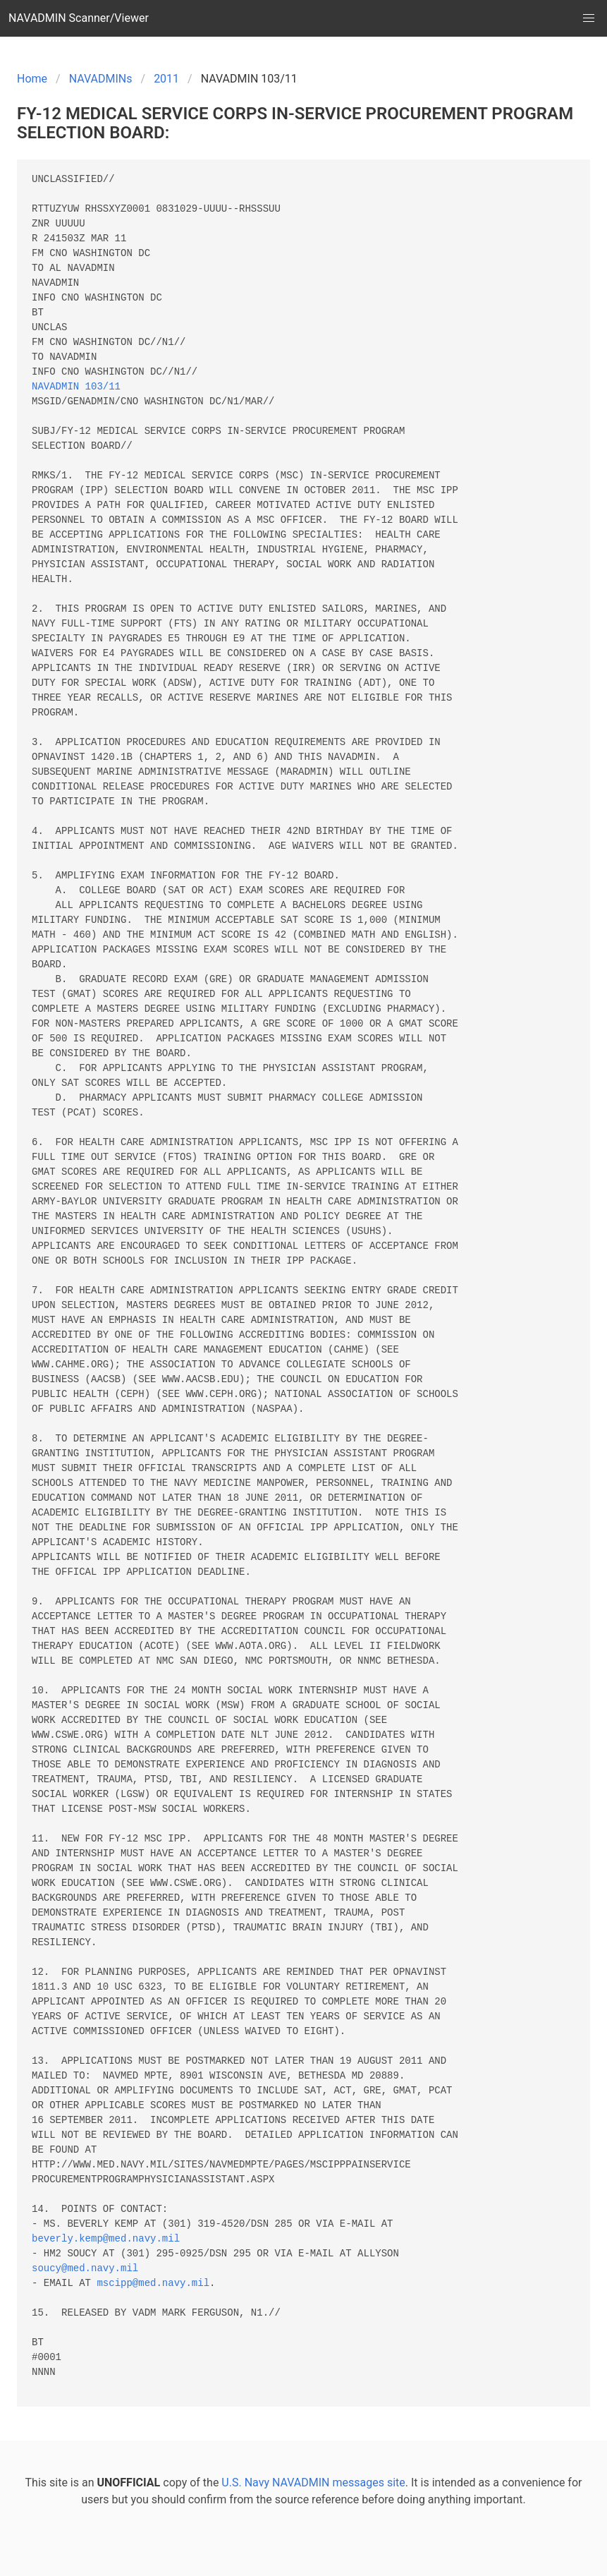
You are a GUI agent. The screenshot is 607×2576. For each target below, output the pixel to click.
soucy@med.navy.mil (85, 2268)
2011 (166, 78)
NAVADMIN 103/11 (76, 387)
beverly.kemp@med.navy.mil (106, 2239)
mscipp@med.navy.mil (153, 2283)
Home (32, 78)
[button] (588, 18)
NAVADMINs (101, 78)
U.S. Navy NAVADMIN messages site (313, 2482)
